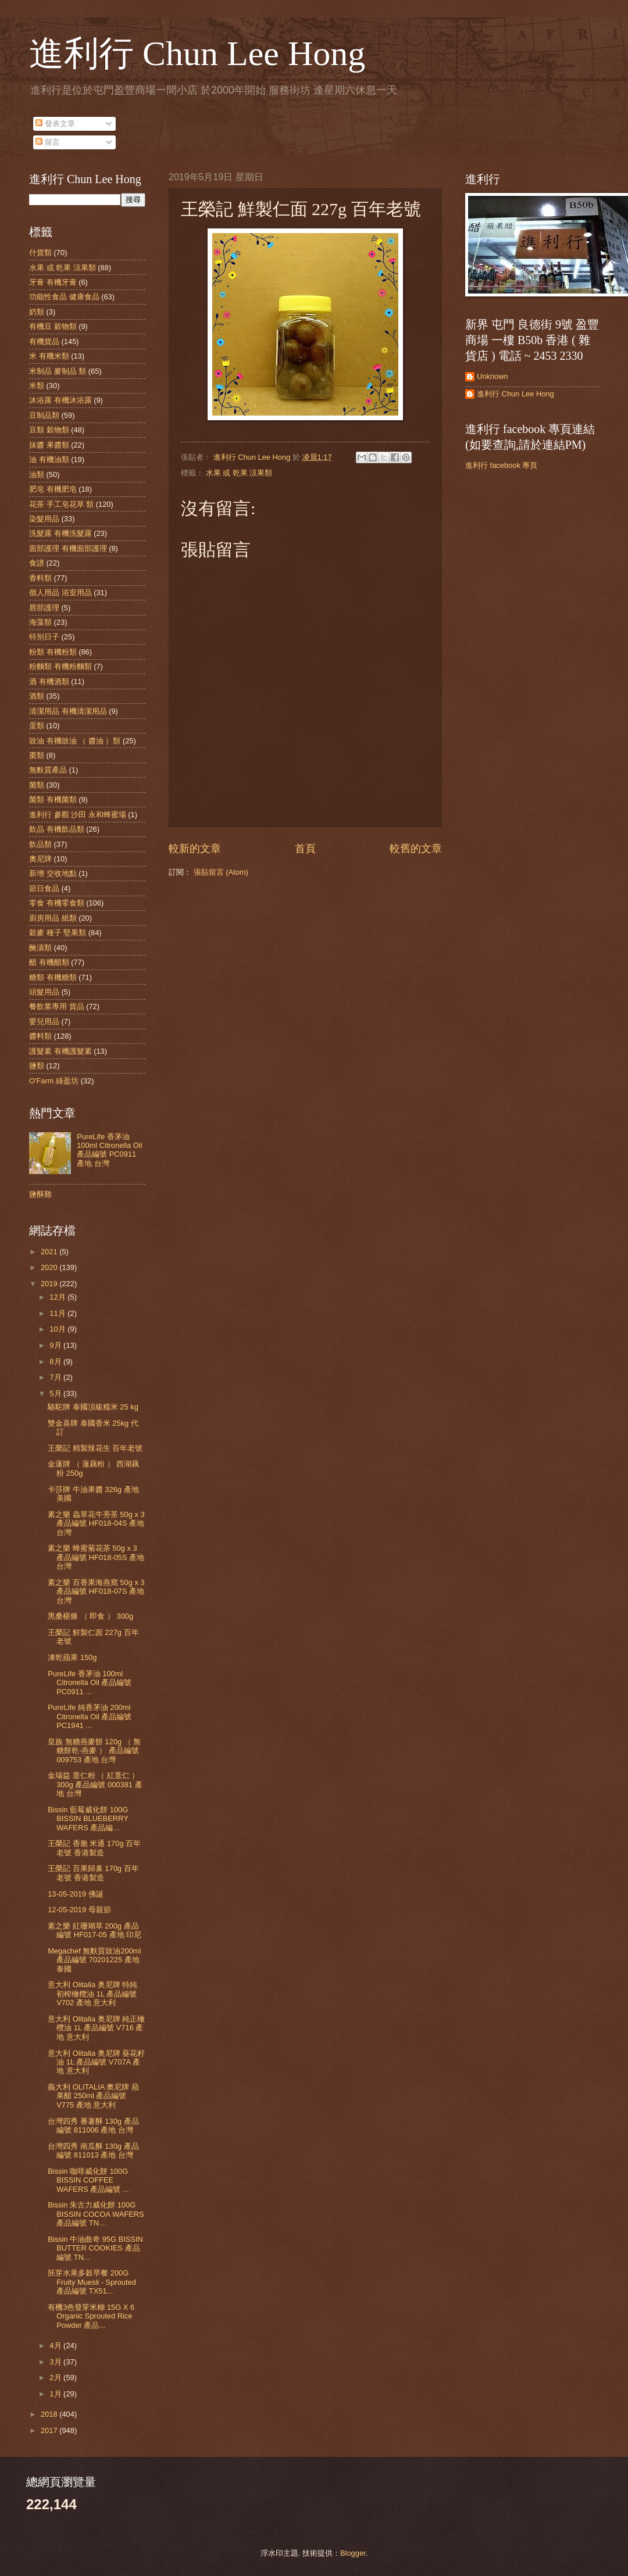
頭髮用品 (44, 992)
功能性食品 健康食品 (64, 296)
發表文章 (55, 123)
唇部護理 (44, 607)
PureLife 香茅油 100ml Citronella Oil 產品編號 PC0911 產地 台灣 (109, 1150)
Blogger (353, 2553)
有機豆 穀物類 (53, 326)
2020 (50, 1267)
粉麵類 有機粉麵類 (60, 666)
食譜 (36, 563)
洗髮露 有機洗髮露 (60, 533)
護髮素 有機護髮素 (60, 1051)
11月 (58, 1313)
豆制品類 (44, 415)
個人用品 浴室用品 (60, 592)
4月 (56, 2345)
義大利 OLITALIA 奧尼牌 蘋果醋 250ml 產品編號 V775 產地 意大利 (93, 2096)
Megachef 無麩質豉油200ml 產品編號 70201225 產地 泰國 (94, 1960)
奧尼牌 (40, 858)
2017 (50, 2430)
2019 (50, 1283)
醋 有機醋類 (49, 962)
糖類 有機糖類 (53, 977)
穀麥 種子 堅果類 (57, 932)
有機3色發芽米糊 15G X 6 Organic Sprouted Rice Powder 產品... (91, 2316)
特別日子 (44, 636)
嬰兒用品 (44, 1021)
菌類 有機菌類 (53, 799)
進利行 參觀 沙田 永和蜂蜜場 (77, 814)
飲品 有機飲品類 (56, 829)
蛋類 (36, 725)
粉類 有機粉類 (53, 651)
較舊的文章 (416, 848)
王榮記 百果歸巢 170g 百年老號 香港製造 (93, 1872)
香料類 (40, 578)
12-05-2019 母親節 (79, 1909)
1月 (56, 2393)
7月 (56, 1377)
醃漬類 (40, 947)
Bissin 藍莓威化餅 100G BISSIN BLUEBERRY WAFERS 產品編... (88, 1818)
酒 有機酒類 (49, 681)
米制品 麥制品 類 (57, 371)
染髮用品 (44, 518)
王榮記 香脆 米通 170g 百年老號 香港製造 (94, 1847)
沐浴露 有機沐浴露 (60, 400)
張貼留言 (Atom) (221, 872)
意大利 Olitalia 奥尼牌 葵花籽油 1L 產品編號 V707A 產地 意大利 (96, 2062)
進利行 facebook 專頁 (501, 465)
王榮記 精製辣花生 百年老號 (95, 1448)
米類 (36, 385)
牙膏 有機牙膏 (53, 282)
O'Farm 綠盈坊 (53, 1080)
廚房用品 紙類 (53, 918)
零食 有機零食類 (56, 903)
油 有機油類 (49, 459)
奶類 (36, 311)
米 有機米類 (49, 356)
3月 (56, 2361)
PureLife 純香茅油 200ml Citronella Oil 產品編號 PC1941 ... (89, 1716)
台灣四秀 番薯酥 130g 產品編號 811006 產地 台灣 (93, 2125)
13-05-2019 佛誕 (75, 1894)
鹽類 (36, 1065)
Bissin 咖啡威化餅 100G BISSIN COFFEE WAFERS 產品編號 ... (88, 2180)
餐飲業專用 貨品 (56, 1006)
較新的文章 (195, 848)
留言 (47, 142)
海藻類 (40, 622)
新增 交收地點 (53, 873)
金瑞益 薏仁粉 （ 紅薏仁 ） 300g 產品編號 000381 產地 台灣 (95, 1784)
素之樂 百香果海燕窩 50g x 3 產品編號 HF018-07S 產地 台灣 (96, 1591)
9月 (56, 1345)
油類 (36, 474)
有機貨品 (44, 341)
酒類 (36, 696)
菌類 (36, 785)
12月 (58, 1297)
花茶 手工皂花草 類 (61, 504)
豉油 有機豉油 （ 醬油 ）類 (74, 740)
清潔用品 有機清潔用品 (68, 711)
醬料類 (40, 1036)
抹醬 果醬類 (49, 445)
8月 (56, 1361)
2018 (50, 2414)
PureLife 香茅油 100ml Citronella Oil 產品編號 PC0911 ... (89, 1682)
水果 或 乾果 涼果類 (239, 472)
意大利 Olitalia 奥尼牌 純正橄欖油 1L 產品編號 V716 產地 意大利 (96, 2028)
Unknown (492, 376)
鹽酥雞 (40, 1194)
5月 (56, 1393)
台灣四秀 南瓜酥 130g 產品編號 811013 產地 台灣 (93, 2150)
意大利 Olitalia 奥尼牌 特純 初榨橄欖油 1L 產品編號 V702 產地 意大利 (92, 1993)
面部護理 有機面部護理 (68, 548)
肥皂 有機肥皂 (53, 489)
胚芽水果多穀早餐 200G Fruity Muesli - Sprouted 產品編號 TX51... (92, 2282)
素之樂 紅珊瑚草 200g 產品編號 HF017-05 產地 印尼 (94, 1930)
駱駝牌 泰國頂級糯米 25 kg (93, 1407)
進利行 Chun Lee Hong (197, 53)
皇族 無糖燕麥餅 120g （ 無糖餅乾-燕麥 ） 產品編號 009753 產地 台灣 (94, 1750)
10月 (58, 1329)
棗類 (36, 755)
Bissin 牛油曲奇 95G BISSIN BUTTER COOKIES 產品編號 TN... (95, 2248)
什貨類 (40, 252)
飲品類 (40, 844)
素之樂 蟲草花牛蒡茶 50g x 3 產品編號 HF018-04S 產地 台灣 (96, 1523)
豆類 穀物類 (49, 429)
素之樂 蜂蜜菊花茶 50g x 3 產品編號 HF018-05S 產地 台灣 (96, 1557)
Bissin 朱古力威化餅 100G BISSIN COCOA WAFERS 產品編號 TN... (96, 2214)
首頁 (305, 848)
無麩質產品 (48, 769)
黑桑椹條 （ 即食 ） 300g (90, 1616)
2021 (50, 1251)
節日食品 (44, 888)
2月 (56, 2377)
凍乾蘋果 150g (72, 1657)
